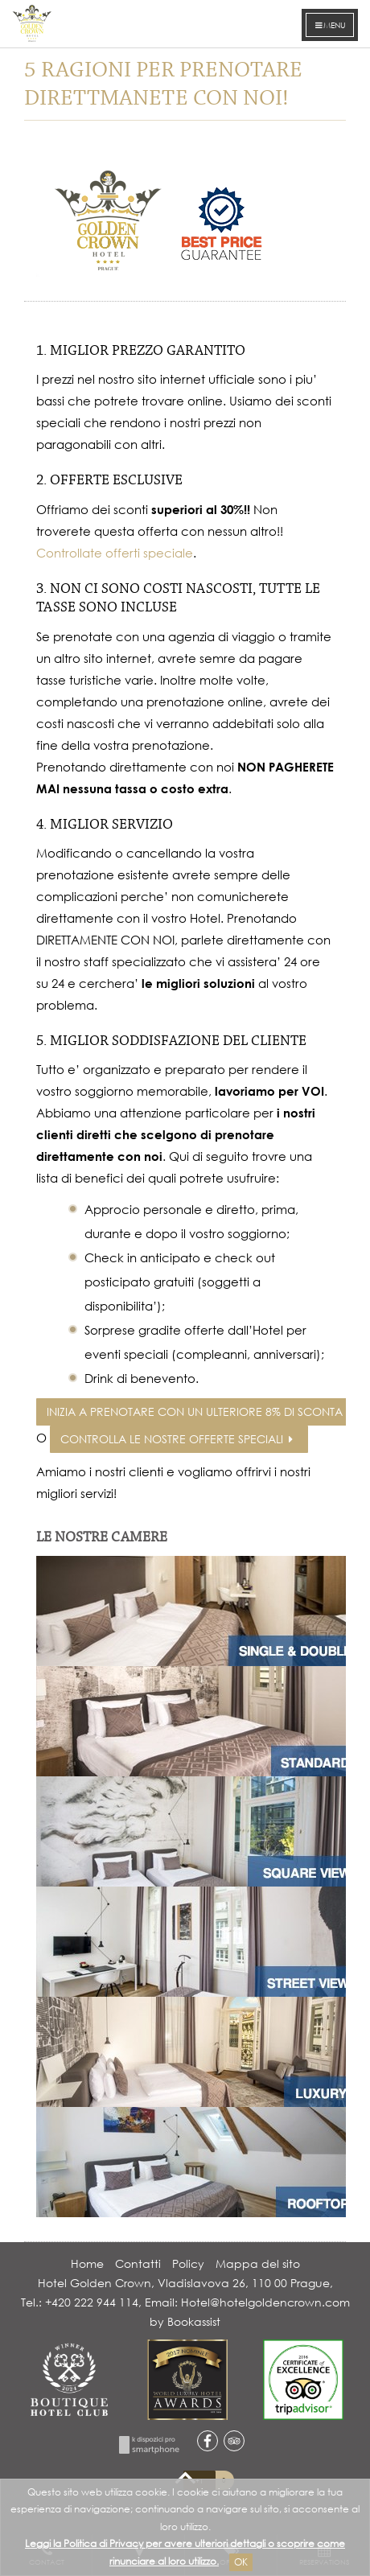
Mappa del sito (258, 2263)
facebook (207, 2440)
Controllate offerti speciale (114, 552)
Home (87, 2263)
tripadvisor (234, 2440)
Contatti (138, 2263)
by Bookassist (185, 2321)
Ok (241, 2562)
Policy (188, 2263)
